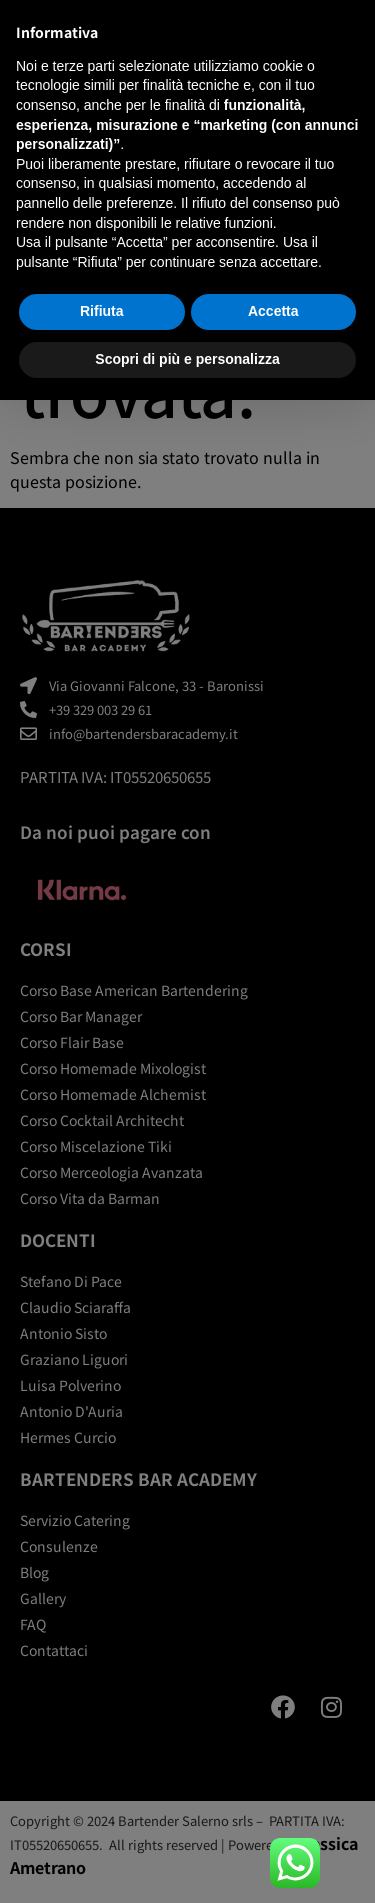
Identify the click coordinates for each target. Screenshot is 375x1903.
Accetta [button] (273, 311)
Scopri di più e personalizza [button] (187, 359)
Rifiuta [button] (102, 311)
